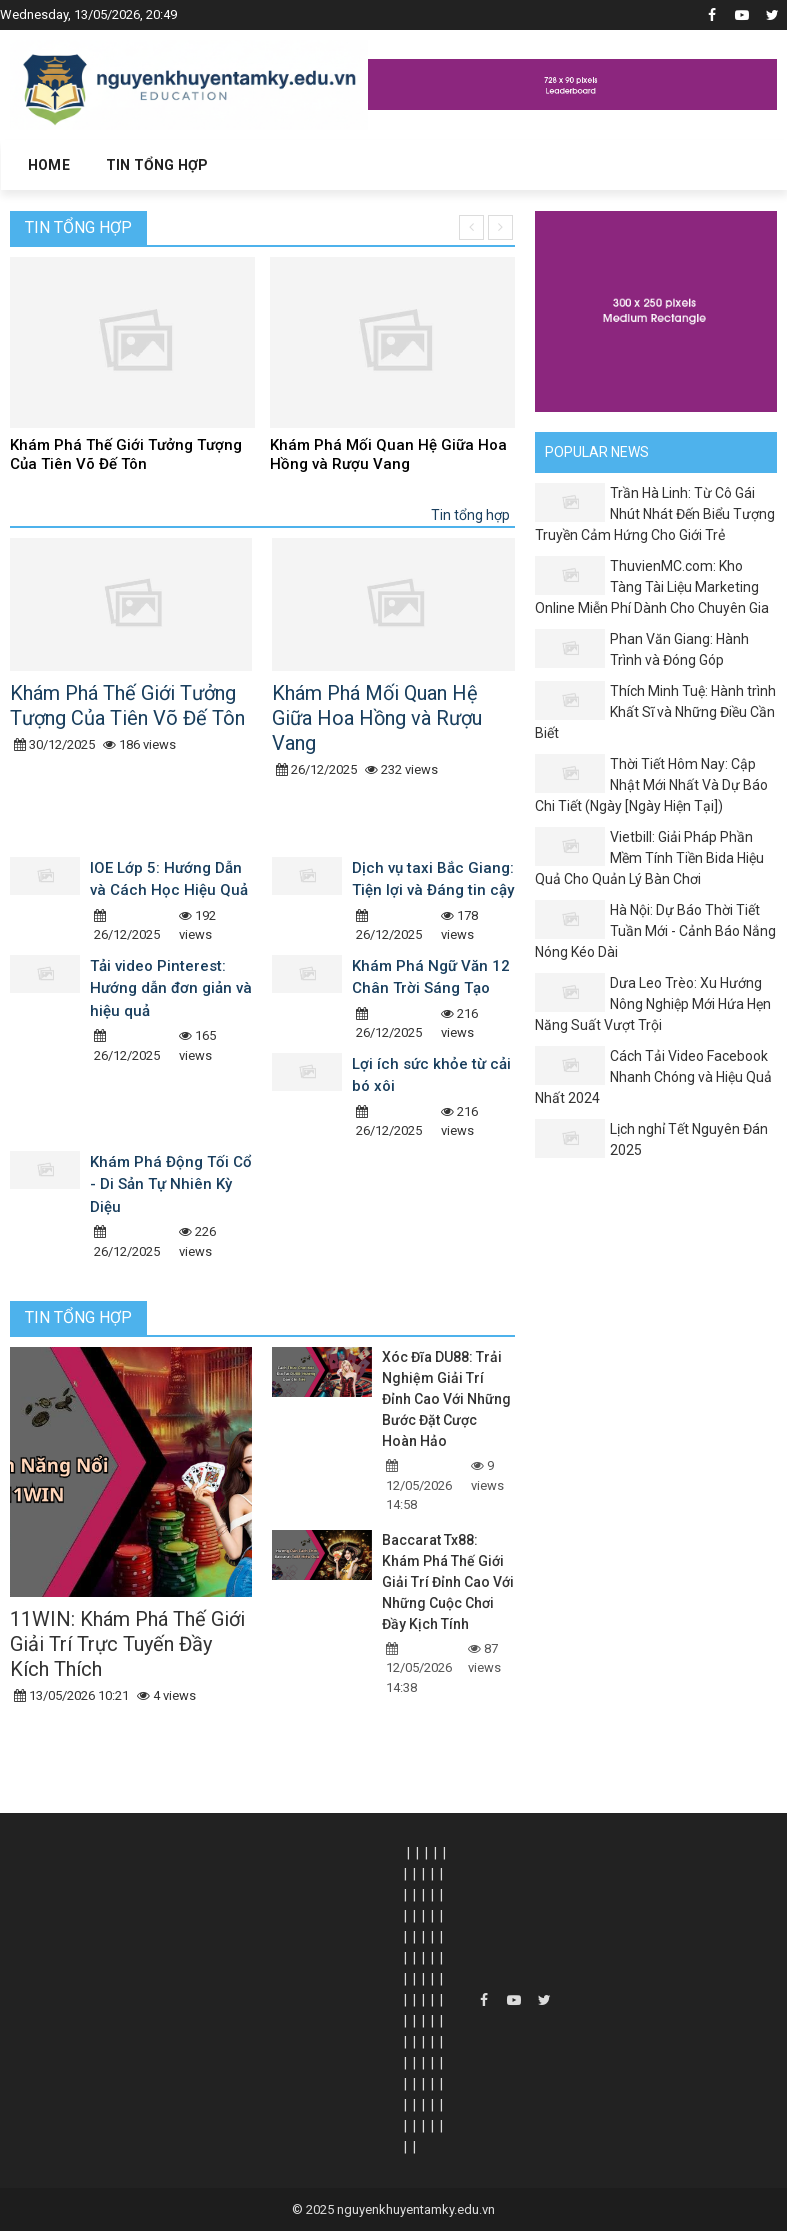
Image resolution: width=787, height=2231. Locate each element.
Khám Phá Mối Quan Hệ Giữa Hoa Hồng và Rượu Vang (388, 455)
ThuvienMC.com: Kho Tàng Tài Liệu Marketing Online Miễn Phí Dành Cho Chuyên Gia (652, 587)
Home (49, 165)
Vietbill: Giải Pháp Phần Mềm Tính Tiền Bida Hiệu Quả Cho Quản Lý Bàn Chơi (649, 858)
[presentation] (471, 227)
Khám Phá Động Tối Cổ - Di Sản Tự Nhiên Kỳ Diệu (171, 1184)
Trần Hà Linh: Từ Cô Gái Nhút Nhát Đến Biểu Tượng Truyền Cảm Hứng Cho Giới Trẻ (655, 514)
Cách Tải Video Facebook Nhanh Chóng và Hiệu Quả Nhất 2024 (653, 1077)
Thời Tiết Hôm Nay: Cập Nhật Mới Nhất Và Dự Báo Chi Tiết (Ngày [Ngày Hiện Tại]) (651, 785)
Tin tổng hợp (78, 227)
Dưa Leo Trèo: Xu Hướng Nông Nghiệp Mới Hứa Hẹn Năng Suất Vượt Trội (653, 1004)
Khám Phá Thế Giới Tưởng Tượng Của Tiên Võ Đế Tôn (126, 455)
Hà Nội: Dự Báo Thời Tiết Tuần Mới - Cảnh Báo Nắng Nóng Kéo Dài (655, 931)
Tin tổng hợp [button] (157, 165)
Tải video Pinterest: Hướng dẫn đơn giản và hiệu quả (171, 988)
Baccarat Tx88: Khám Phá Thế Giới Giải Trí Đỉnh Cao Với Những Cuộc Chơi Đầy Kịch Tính (448, 1582)
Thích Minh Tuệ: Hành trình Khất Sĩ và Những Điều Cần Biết (655, 712)
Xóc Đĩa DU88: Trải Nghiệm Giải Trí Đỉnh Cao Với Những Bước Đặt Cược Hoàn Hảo (446, 1399)
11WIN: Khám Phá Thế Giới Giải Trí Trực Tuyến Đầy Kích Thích (127, 1644)
